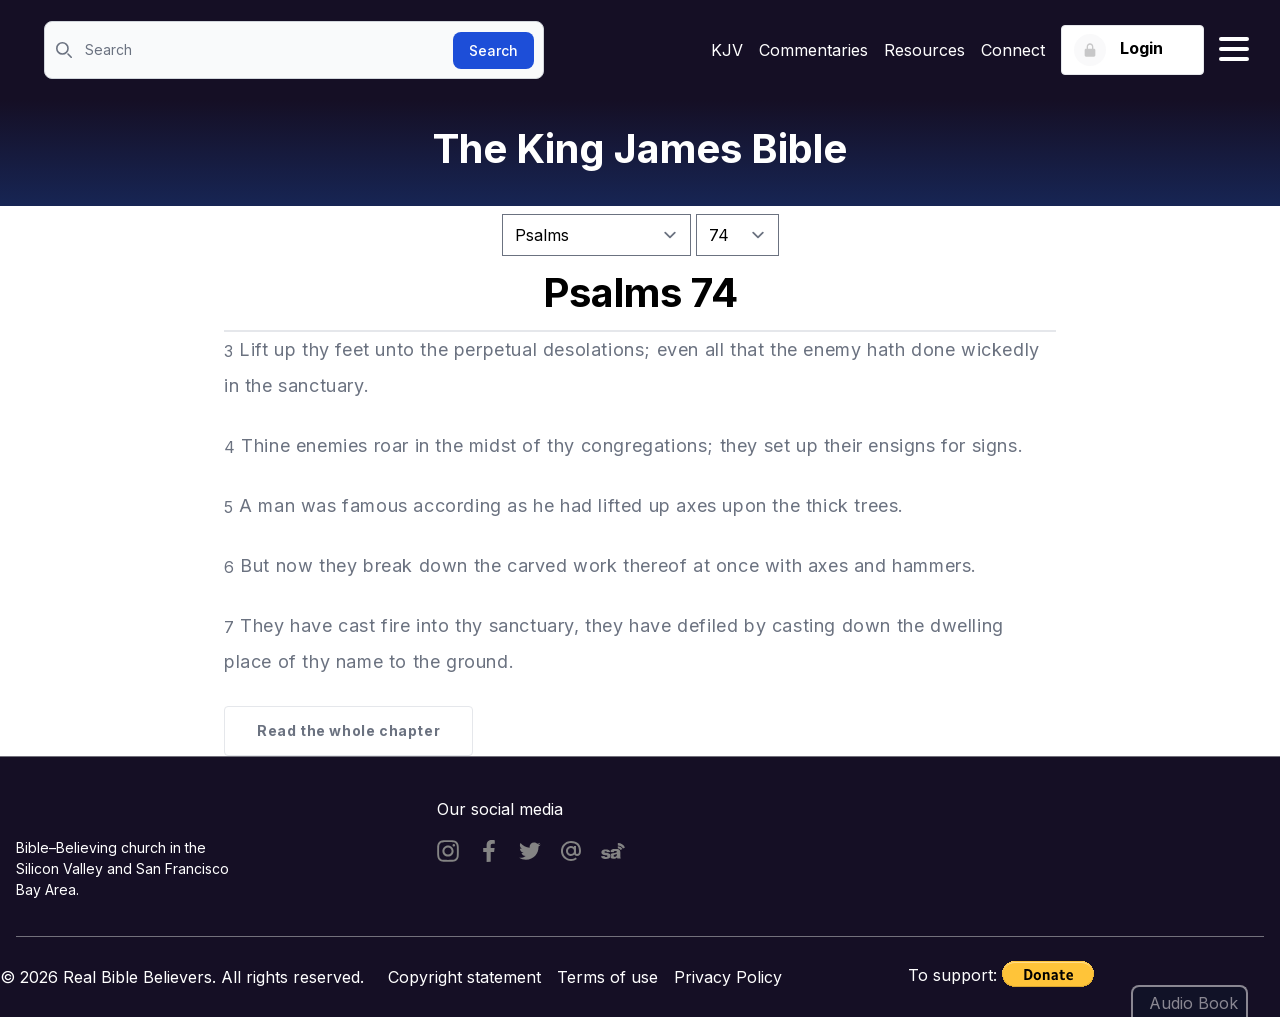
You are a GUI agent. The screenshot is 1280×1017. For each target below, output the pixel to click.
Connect (1013, 50)
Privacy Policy (728, 977)
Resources (924, 50)
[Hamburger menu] (1234, 50)
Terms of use (607, 977)
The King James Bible (640, 148)
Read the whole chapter (348, 730)
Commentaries (813, 50)
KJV (727, 50)
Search (493, 50)
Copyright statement (464, 977)
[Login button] (1132, 50)
